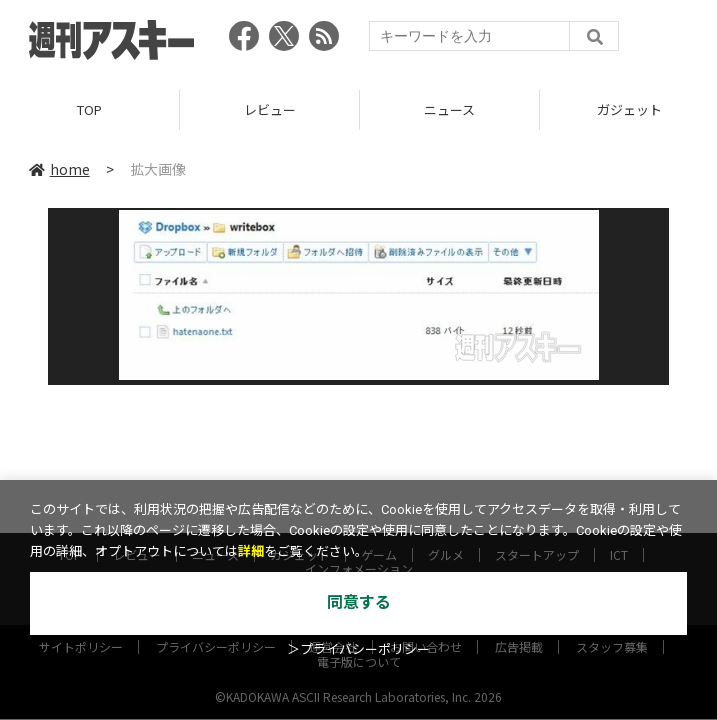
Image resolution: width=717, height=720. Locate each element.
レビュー (270, 109)
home (59, 169)
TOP (89, 109)
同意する (359, 602)
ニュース (449, 109)
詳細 (251, 551)
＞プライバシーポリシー (358, 649)
